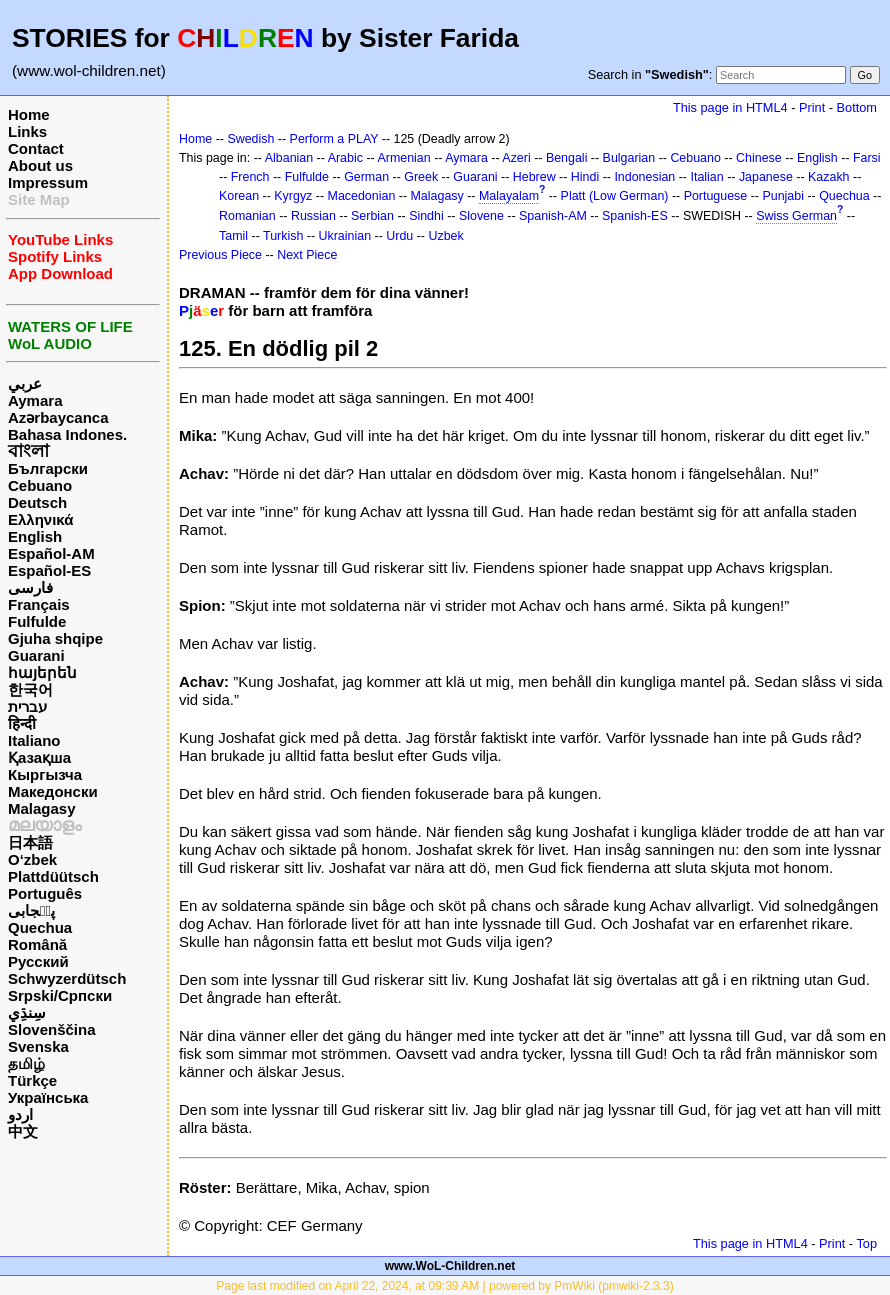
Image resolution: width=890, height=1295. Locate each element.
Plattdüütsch (53, 876)
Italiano (34, 740)
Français (39, 604)
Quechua (40, 927)
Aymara (35, 400)
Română (37, 944)
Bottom (857, 107)
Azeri (516, 158)
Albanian (289, 158)
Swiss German (796, 216)
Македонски (53, 791)
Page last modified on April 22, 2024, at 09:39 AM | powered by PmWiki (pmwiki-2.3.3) (444, 1286)
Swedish (250, 139)
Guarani (36, 655)
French (250, 177)
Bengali (567, 158)
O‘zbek (32, 859)
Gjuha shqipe (55, 638)
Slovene (481, 216)
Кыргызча (45, 774)
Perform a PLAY (334, 139)
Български (48, 468)
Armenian (403, 158)
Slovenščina (52, 1029)
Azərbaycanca (58, 417)
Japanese (766, 177)
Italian (706, 177)
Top (866, 1243)
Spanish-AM (553, 216)
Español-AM (51, 553)
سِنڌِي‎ (27, 1012)
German (366, 177)
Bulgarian (629, 158)
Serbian (372, 216)
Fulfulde (37, 621)
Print (812, 107)
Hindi (585, 177)
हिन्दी (22, 723)
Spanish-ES (635, 216)
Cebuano (40, 485)
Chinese (759, 158)
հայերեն (42, 672)
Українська (48, 1097)
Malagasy (42, 808)
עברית (27, 706)
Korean (239, 196)
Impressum (48, 182)
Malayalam (509, 196)
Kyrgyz (293, 196)
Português (45, 893)
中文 (23, 1131)
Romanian (247, 216)
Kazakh (829, 177)
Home (29, 114)
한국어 (30, 689)
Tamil (233, 236)
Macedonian (362, 196)
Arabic (345, 158)
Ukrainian (345, 236)
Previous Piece (220, 255)
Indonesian (644, 177)
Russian (313, 216)
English (35, 536)
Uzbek (445, 236)
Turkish (283, 236)
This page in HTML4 (730, 107)
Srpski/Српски (60, 995)
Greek (421, 177)
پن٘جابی (31, 910)
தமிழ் (26, 1063)
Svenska (38, 1046)
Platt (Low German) (615, 196)
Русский (38, 961)
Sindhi (426, 216)
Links (27, 131)
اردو (20, 1114)
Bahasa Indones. (67, 434)
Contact (36, 148)
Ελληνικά (40, 519)
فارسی (30, 587)
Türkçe (32, 1080)
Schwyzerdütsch (67, 978)
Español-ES (49, 570)
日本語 (30, 842)
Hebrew (534, 177)
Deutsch (37, 502)
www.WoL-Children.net (450, 1266)
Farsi (867, 158)
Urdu (399, 236)
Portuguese (716, 196)
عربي (25, 383)
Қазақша (39, 757)
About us (40, 165)
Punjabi (783, 196)
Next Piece (307, 255)
